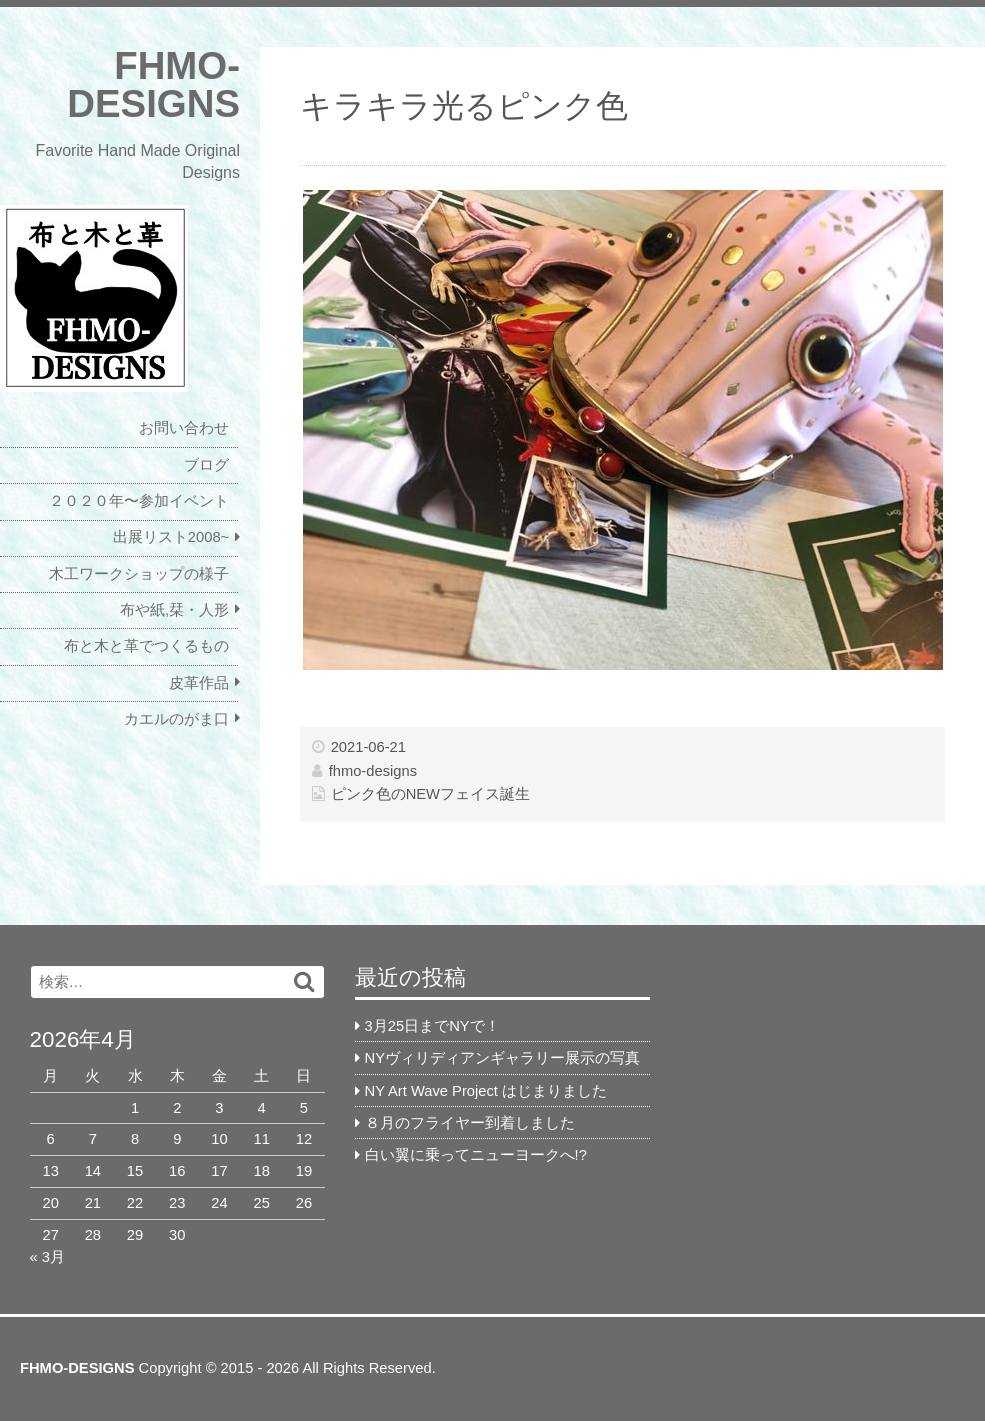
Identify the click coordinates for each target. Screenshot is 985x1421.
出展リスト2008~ (171, 537)
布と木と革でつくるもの (146, 646)
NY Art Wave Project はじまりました (486, 1091)
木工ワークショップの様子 (139, 574)
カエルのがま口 (176, 719)
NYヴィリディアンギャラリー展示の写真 (502, 1058)
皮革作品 (199, 683)
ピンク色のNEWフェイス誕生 (430, 794)
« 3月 (47, 1257)
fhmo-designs (373, 771)
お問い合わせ (184, 428)
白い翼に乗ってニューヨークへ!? (476, 1155)
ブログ (206, 465)
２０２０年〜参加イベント (139, 501)
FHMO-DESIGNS (153, 84)
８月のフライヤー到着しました (470, 1123)
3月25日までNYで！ (432, 1026)
